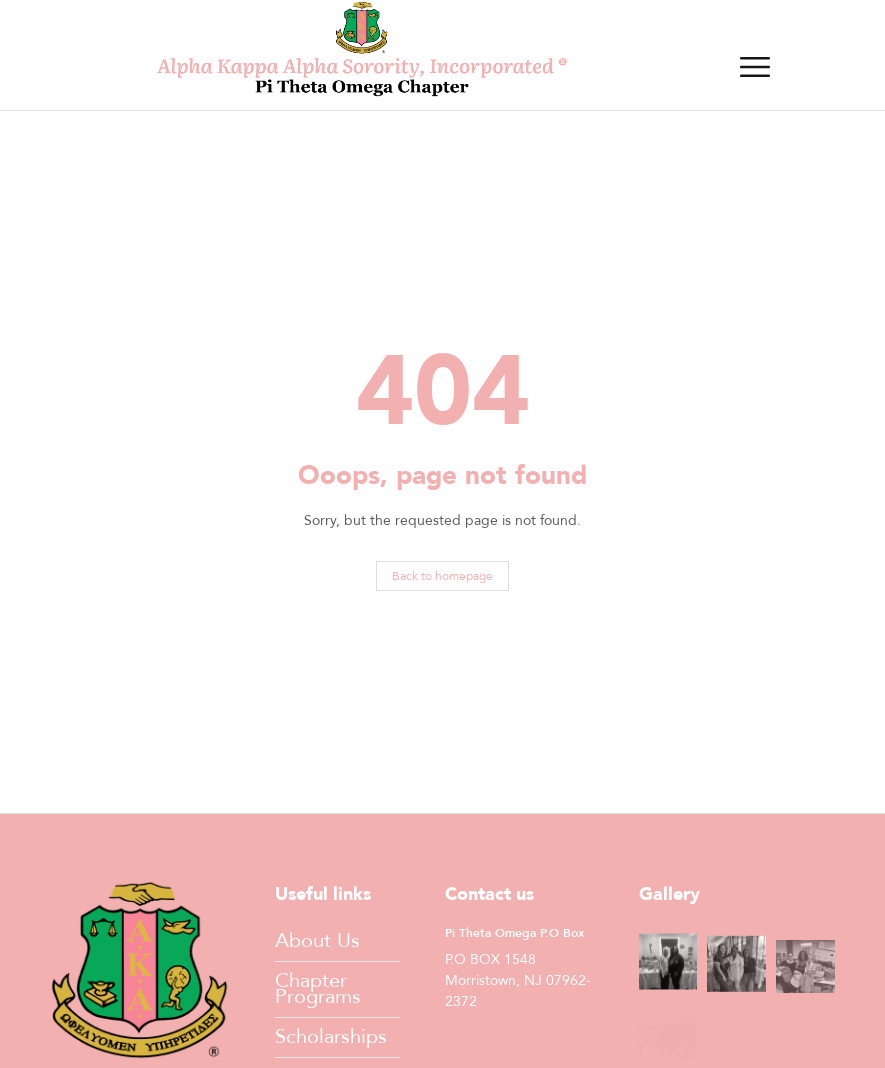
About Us (317, 940)
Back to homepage (442, 575)
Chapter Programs (318, 988)
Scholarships (331, 1036)
